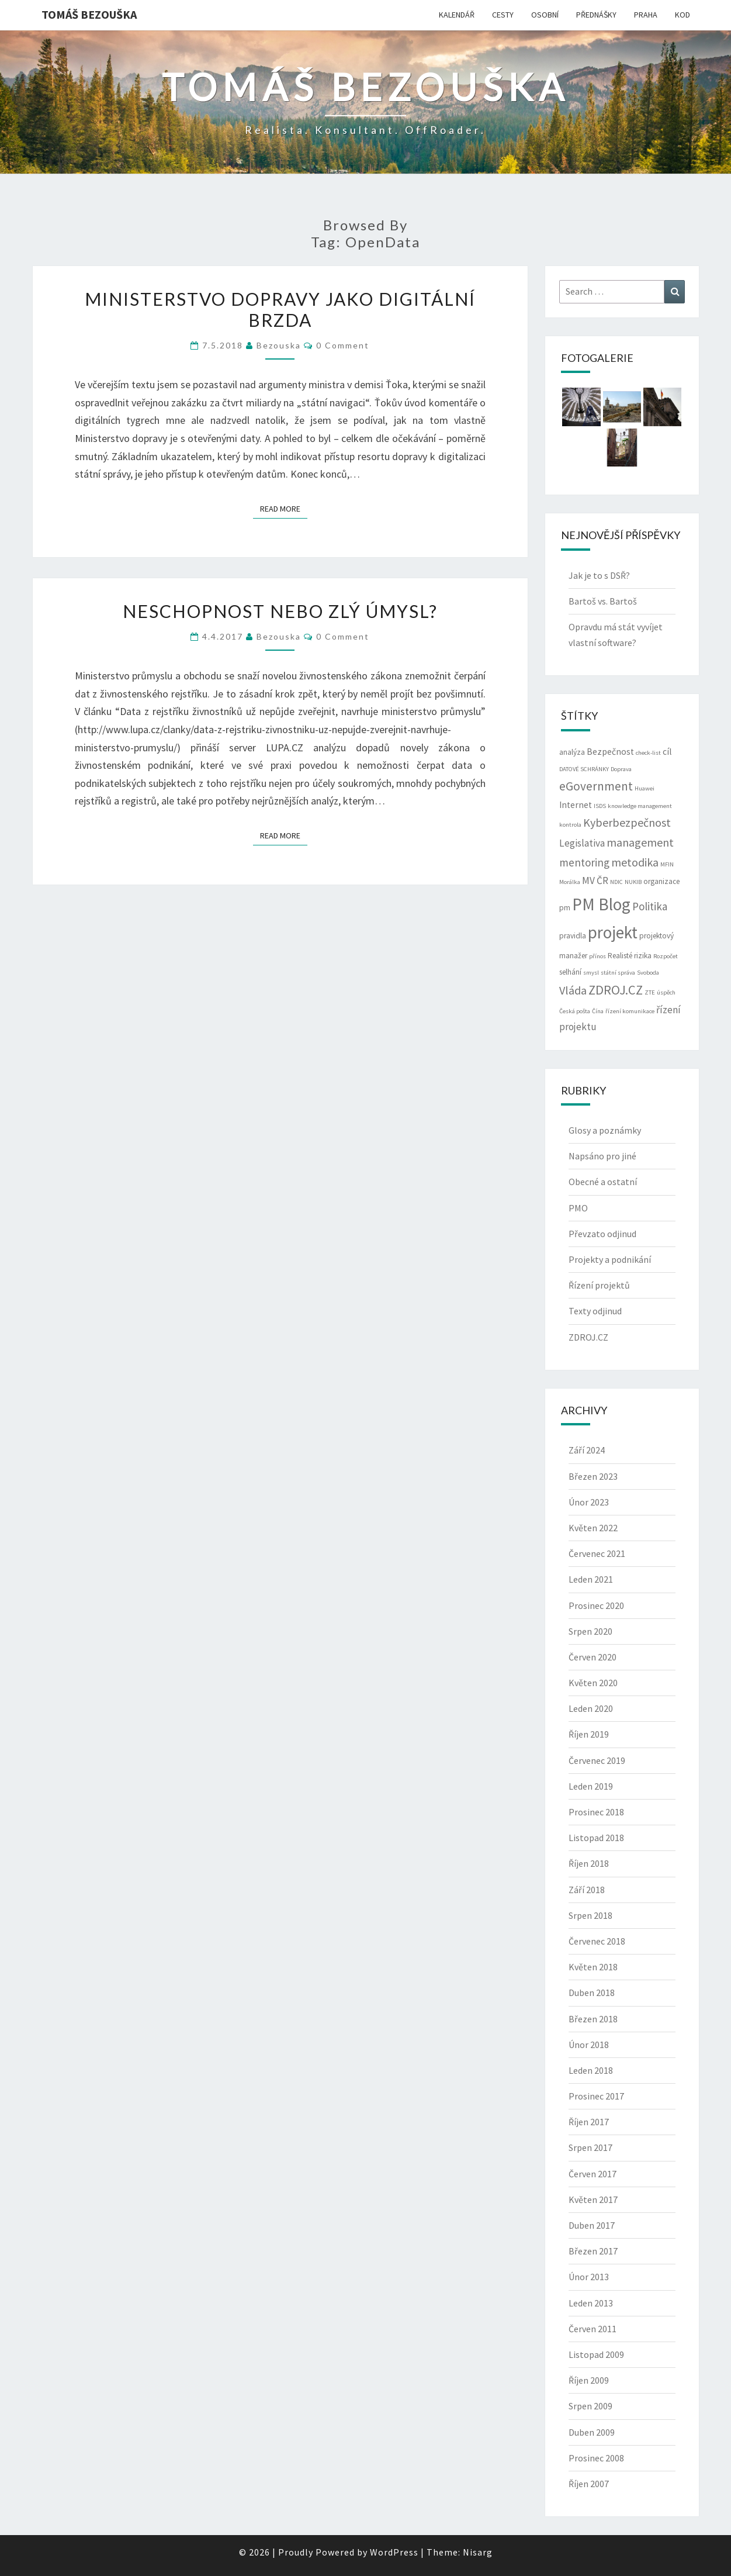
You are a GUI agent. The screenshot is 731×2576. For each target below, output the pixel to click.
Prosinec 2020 (596, 1605)
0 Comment (342, 345)
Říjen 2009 (589, 2380)
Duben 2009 (592, 2432)
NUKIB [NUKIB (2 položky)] (633, 882)
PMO (578, 1208)
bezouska (279, 345)
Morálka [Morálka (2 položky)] (569, 882)
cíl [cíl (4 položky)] (667, 751)
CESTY (503, 14)
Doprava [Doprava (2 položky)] (621, 769)
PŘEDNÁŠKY (596, 14)
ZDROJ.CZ (588, 1337)
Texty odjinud (595, 1311)
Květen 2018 (593, 1967)
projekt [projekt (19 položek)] (613, 932)
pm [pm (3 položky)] (564, 908)
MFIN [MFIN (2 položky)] (667, 864)
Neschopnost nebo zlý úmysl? (280, 610)
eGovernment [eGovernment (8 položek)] (596, 786)
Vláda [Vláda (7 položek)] (573, 990)
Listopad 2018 (596, 1837)
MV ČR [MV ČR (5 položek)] (595, 880)
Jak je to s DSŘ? (599, 575)
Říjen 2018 (589, 1863)
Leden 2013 (591, 2303)
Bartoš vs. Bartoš (603, 601)
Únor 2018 (589, 2044)
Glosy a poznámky (605, 1130)
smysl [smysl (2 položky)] (591, 972)
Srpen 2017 (590, 2147)
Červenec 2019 (597, 1760)
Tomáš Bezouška (89, 14)
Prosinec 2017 (596, 2096)
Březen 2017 (593, 2251)
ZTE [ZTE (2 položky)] (650, 992)
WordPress (394, 2552)
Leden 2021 (591, 1579)
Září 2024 (587, 1450)
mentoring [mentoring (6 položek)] (584, 862)
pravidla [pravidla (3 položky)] (572, 936)
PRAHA (645, 14)
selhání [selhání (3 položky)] (570, 972)
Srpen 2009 (590, 2406)
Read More (283, 508)
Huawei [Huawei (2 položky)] (644, 788)
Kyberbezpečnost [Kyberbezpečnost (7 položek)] (627, 822)
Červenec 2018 (597, 1941)
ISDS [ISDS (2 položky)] (600, 806)
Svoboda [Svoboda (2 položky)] (648, 972)
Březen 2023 (593, 1476)
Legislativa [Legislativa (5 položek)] (582, 843)
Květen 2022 (593, 1528)
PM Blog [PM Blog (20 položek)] (601, 904)
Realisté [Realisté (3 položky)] (620, 956)
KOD (682, 14)
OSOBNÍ (545, 14)
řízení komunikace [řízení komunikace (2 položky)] (629, 1011)
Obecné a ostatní (603, 1181)
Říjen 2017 (589, 2122)
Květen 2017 (593, 2199)
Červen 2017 (592, 2174)
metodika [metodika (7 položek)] (635, 862)
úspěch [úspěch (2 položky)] (666, 992)
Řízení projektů (599, 1285)
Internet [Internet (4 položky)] (575, 804)
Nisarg (478, 2552)
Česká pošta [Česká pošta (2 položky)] (574, 1011)
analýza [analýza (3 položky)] (572, 752)
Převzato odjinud (602, 1233)
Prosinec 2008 (596, 2458)
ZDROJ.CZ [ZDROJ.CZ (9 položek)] (615, 990)
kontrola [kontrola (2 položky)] (570, 824)
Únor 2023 (589, 1502)
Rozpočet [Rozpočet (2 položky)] (665, 956)
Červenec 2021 (597, 1553)
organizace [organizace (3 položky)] (661, 881)
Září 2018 (587, 1889)
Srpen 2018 (590, 1915)
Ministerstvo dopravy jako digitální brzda (280, 309)
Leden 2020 (591, 1708)
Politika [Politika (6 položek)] (649, 906)
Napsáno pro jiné (602, 1156)
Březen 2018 (593, 2019)
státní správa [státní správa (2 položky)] (618, 972)
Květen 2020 (593, 1682)
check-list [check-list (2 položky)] (648, 753)
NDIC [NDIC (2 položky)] (616, 882)
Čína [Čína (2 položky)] (598, 1011)
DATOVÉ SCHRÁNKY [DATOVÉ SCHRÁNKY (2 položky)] (584, 769)
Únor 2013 (589, 2277)
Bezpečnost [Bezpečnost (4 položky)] (610, 751)
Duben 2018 (592, 1992)
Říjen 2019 (589, 1734)
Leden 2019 (591, 1786)
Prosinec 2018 (596, 1812)
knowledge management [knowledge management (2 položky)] (640, 806)
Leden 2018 (591, 2070)
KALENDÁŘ (456, 14)
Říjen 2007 (589, 2483)
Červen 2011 (592, 2329)
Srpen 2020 (590, 1631)
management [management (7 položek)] (640, 842)
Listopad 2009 (596, 2354)
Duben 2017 (592, 2225)
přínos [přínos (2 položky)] (597, 956)
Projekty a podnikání (610, 1259)
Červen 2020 (592, 1657)
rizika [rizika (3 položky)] (643, 956)
